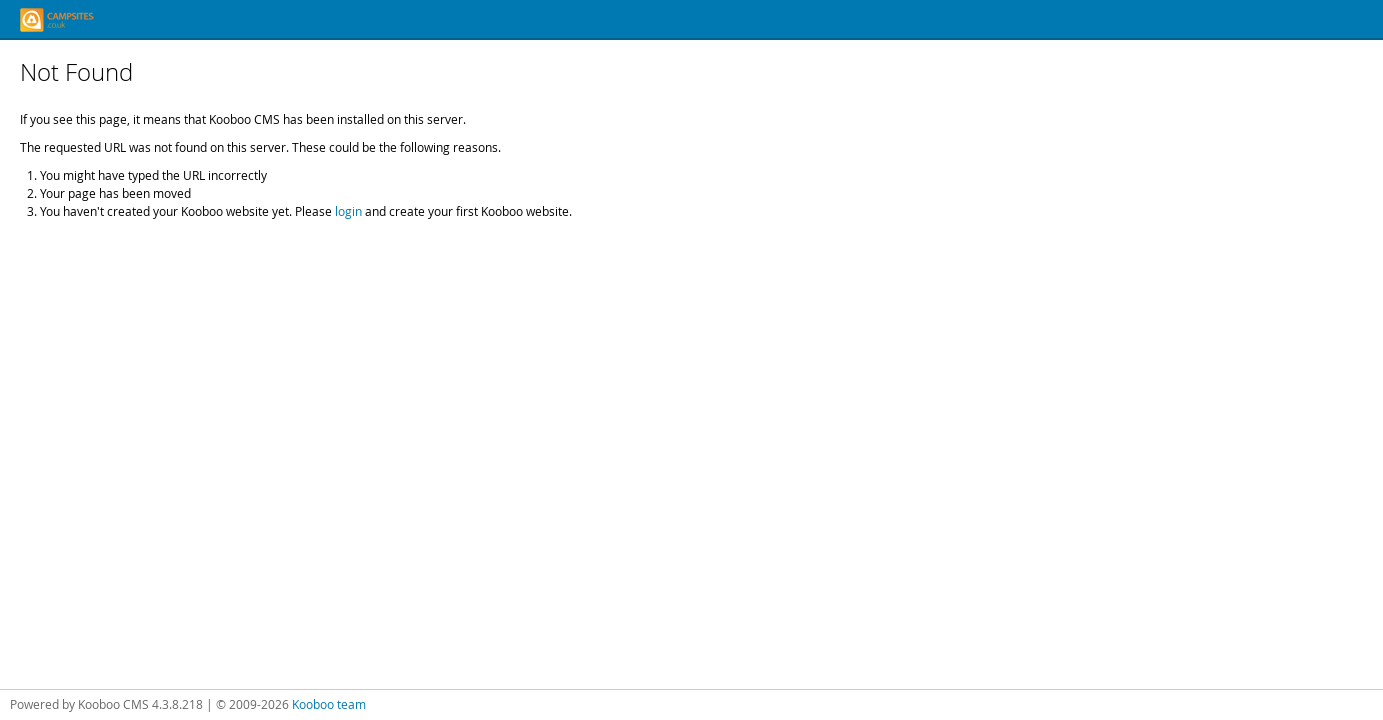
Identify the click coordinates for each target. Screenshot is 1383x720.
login (348, 211)
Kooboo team (329, 704)
